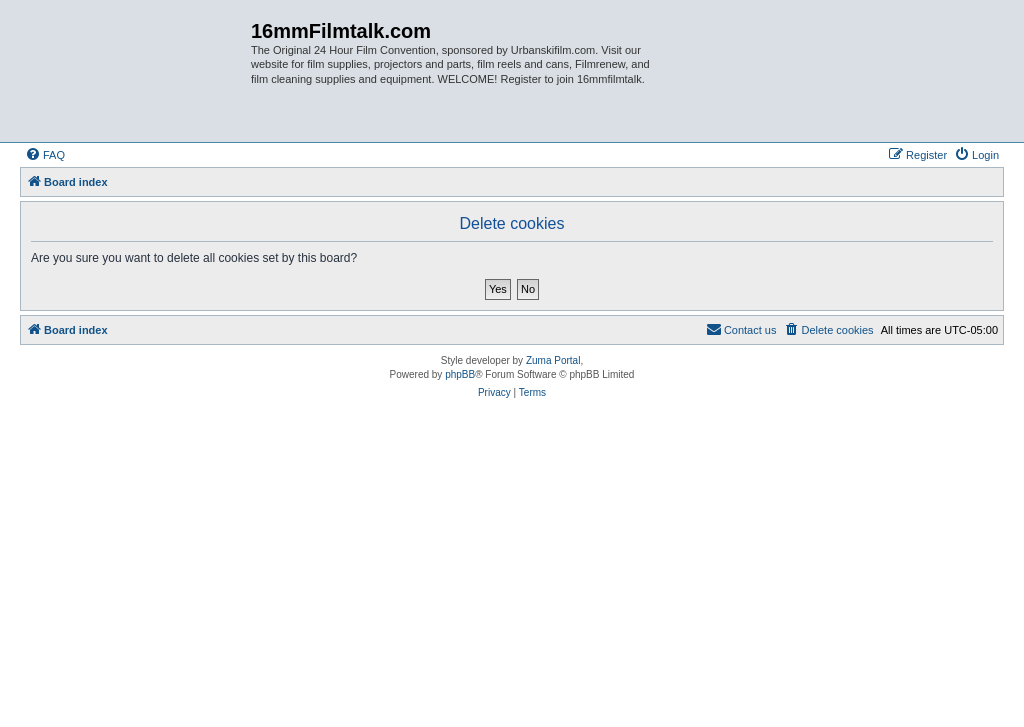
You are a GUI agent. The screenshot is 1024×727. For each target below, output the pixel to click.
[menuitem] (45, 155)
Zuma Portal (553, 360)
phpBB (460, 374)
